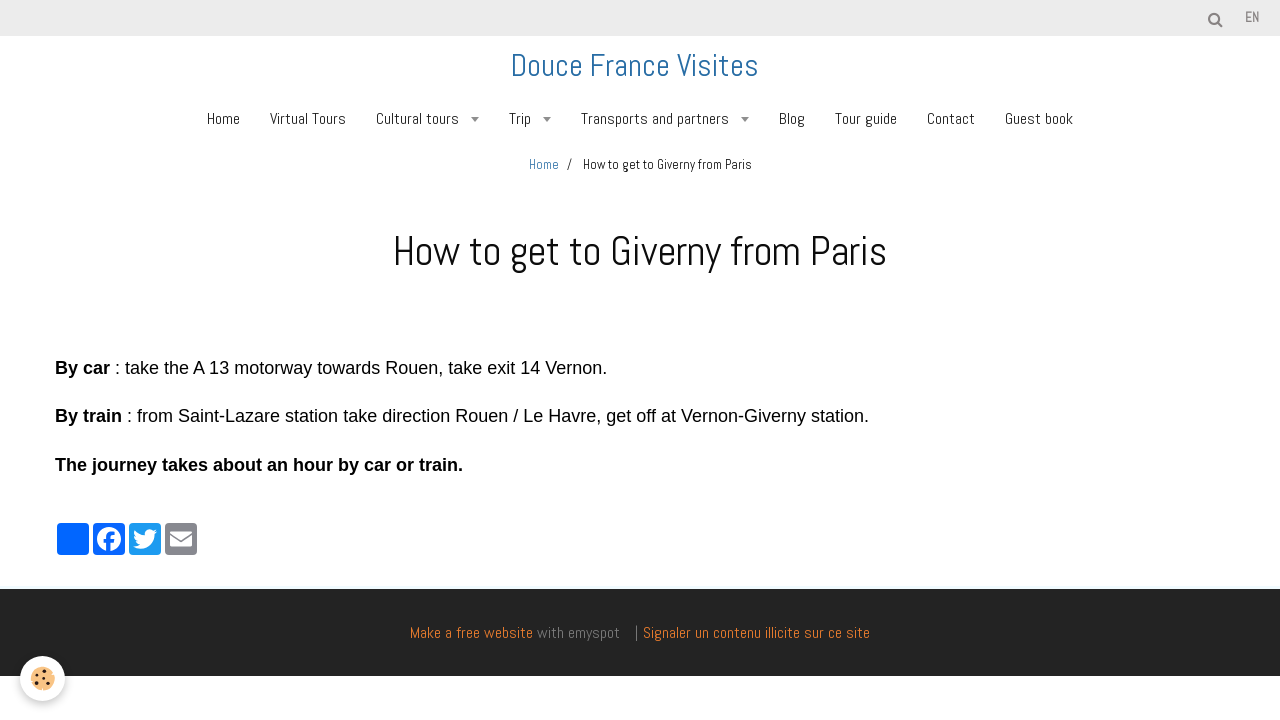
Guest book (1039, 118)
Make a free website (471, 632)
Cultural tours (419, 118)
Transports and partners (657, 118)
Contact (951, 118)
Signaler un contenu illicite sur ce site (756, 632)
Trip (522, 118)
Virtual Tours (308, 118)
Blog (792, 118)
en (1252, 17)
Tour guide (866, 118)
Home (223, 118)
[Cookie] (42, 678)
